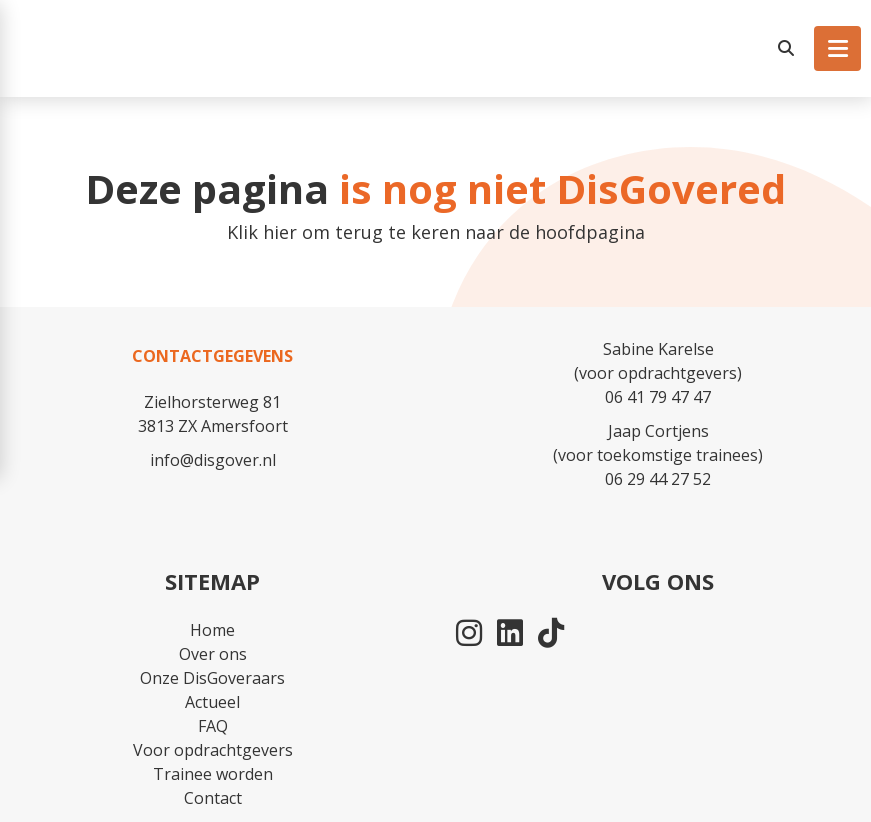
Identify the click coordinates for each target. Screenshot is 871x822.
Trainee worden (213, 774)
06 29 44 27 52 (658, 479)
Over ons (213, 654)
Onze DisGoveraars (212, 678)
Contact (213, 798)
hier (280, 232)
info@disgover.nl (213, 460)
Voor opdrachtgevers (213, 750)
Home (212, 630)
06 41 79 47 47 (658, 397)
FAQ (213, 726)
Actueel (212, 702)
